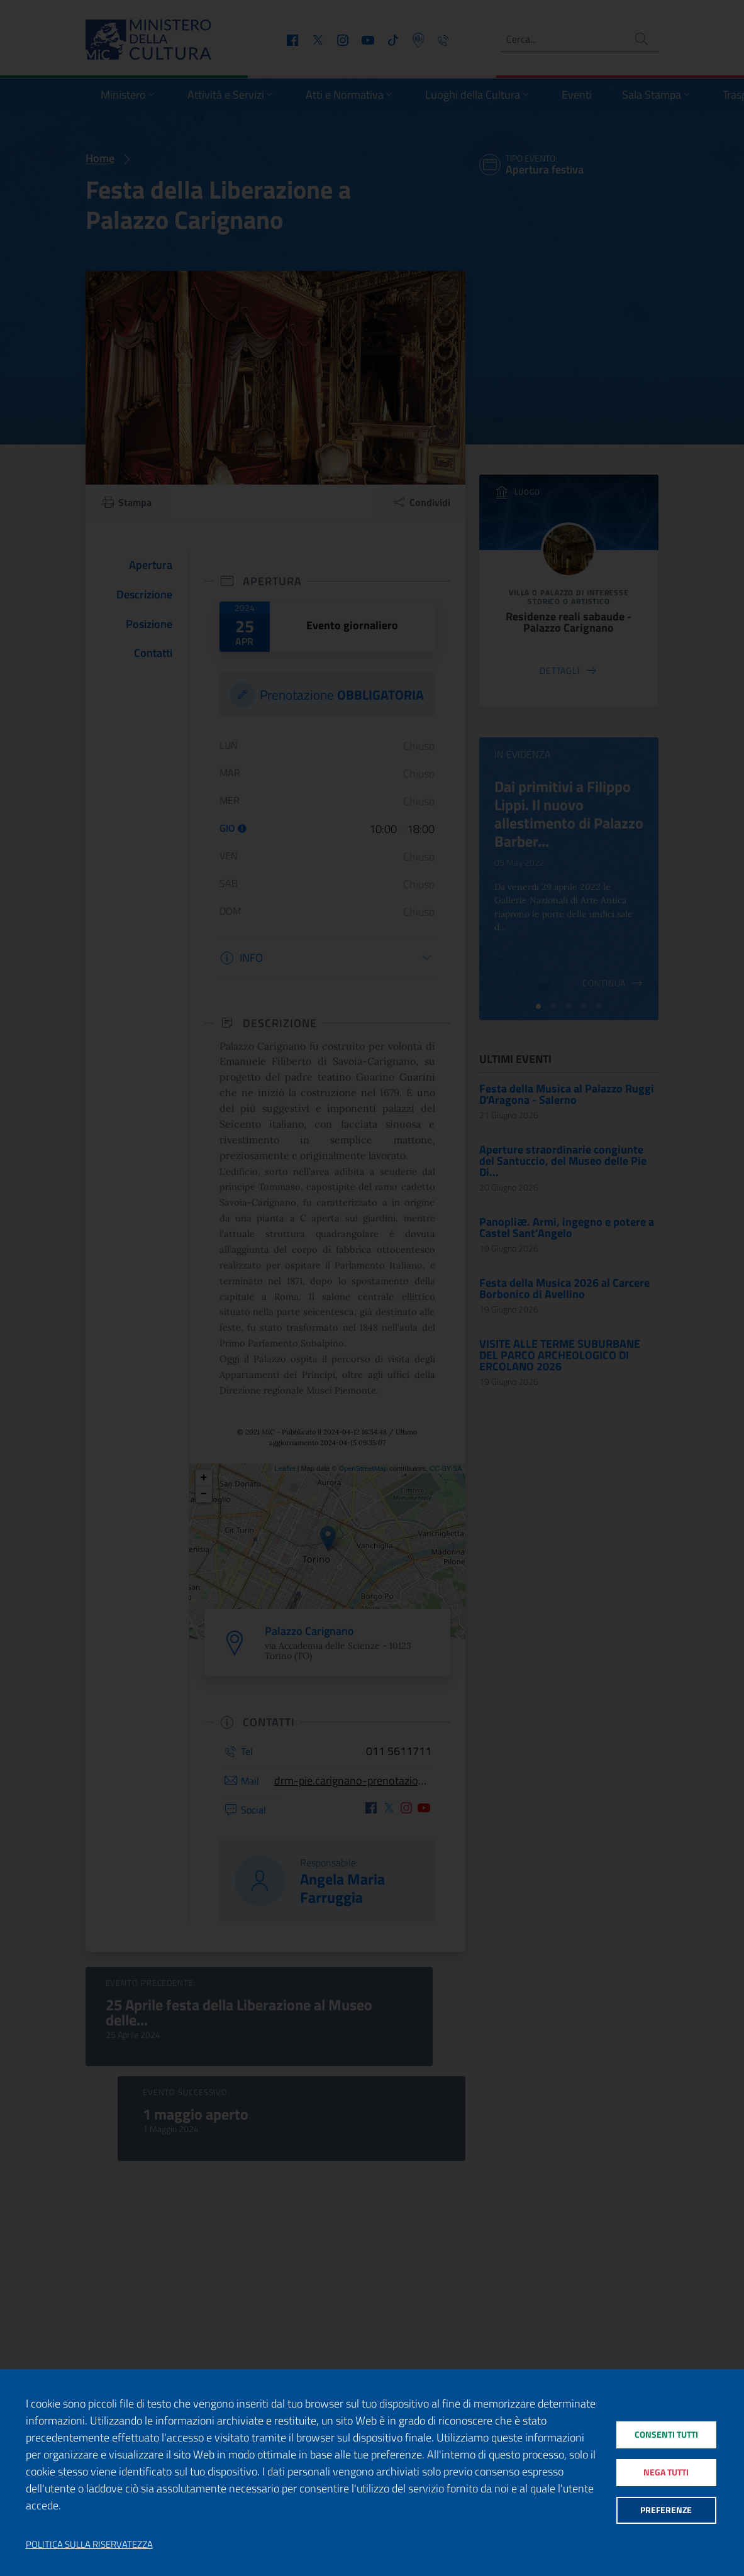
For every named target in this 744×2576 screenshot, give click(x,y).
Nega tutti (665, 2472)
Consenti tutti (665, 2430)
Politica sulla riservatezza (89, 2544)
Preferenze (665, 2514)
